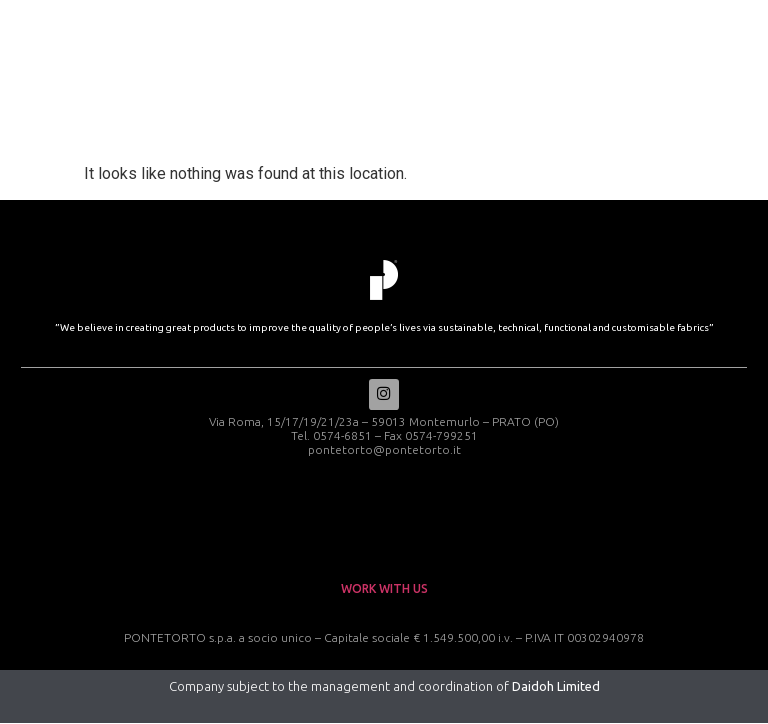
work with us (384, 589)
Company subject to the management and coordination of (384, 687)
